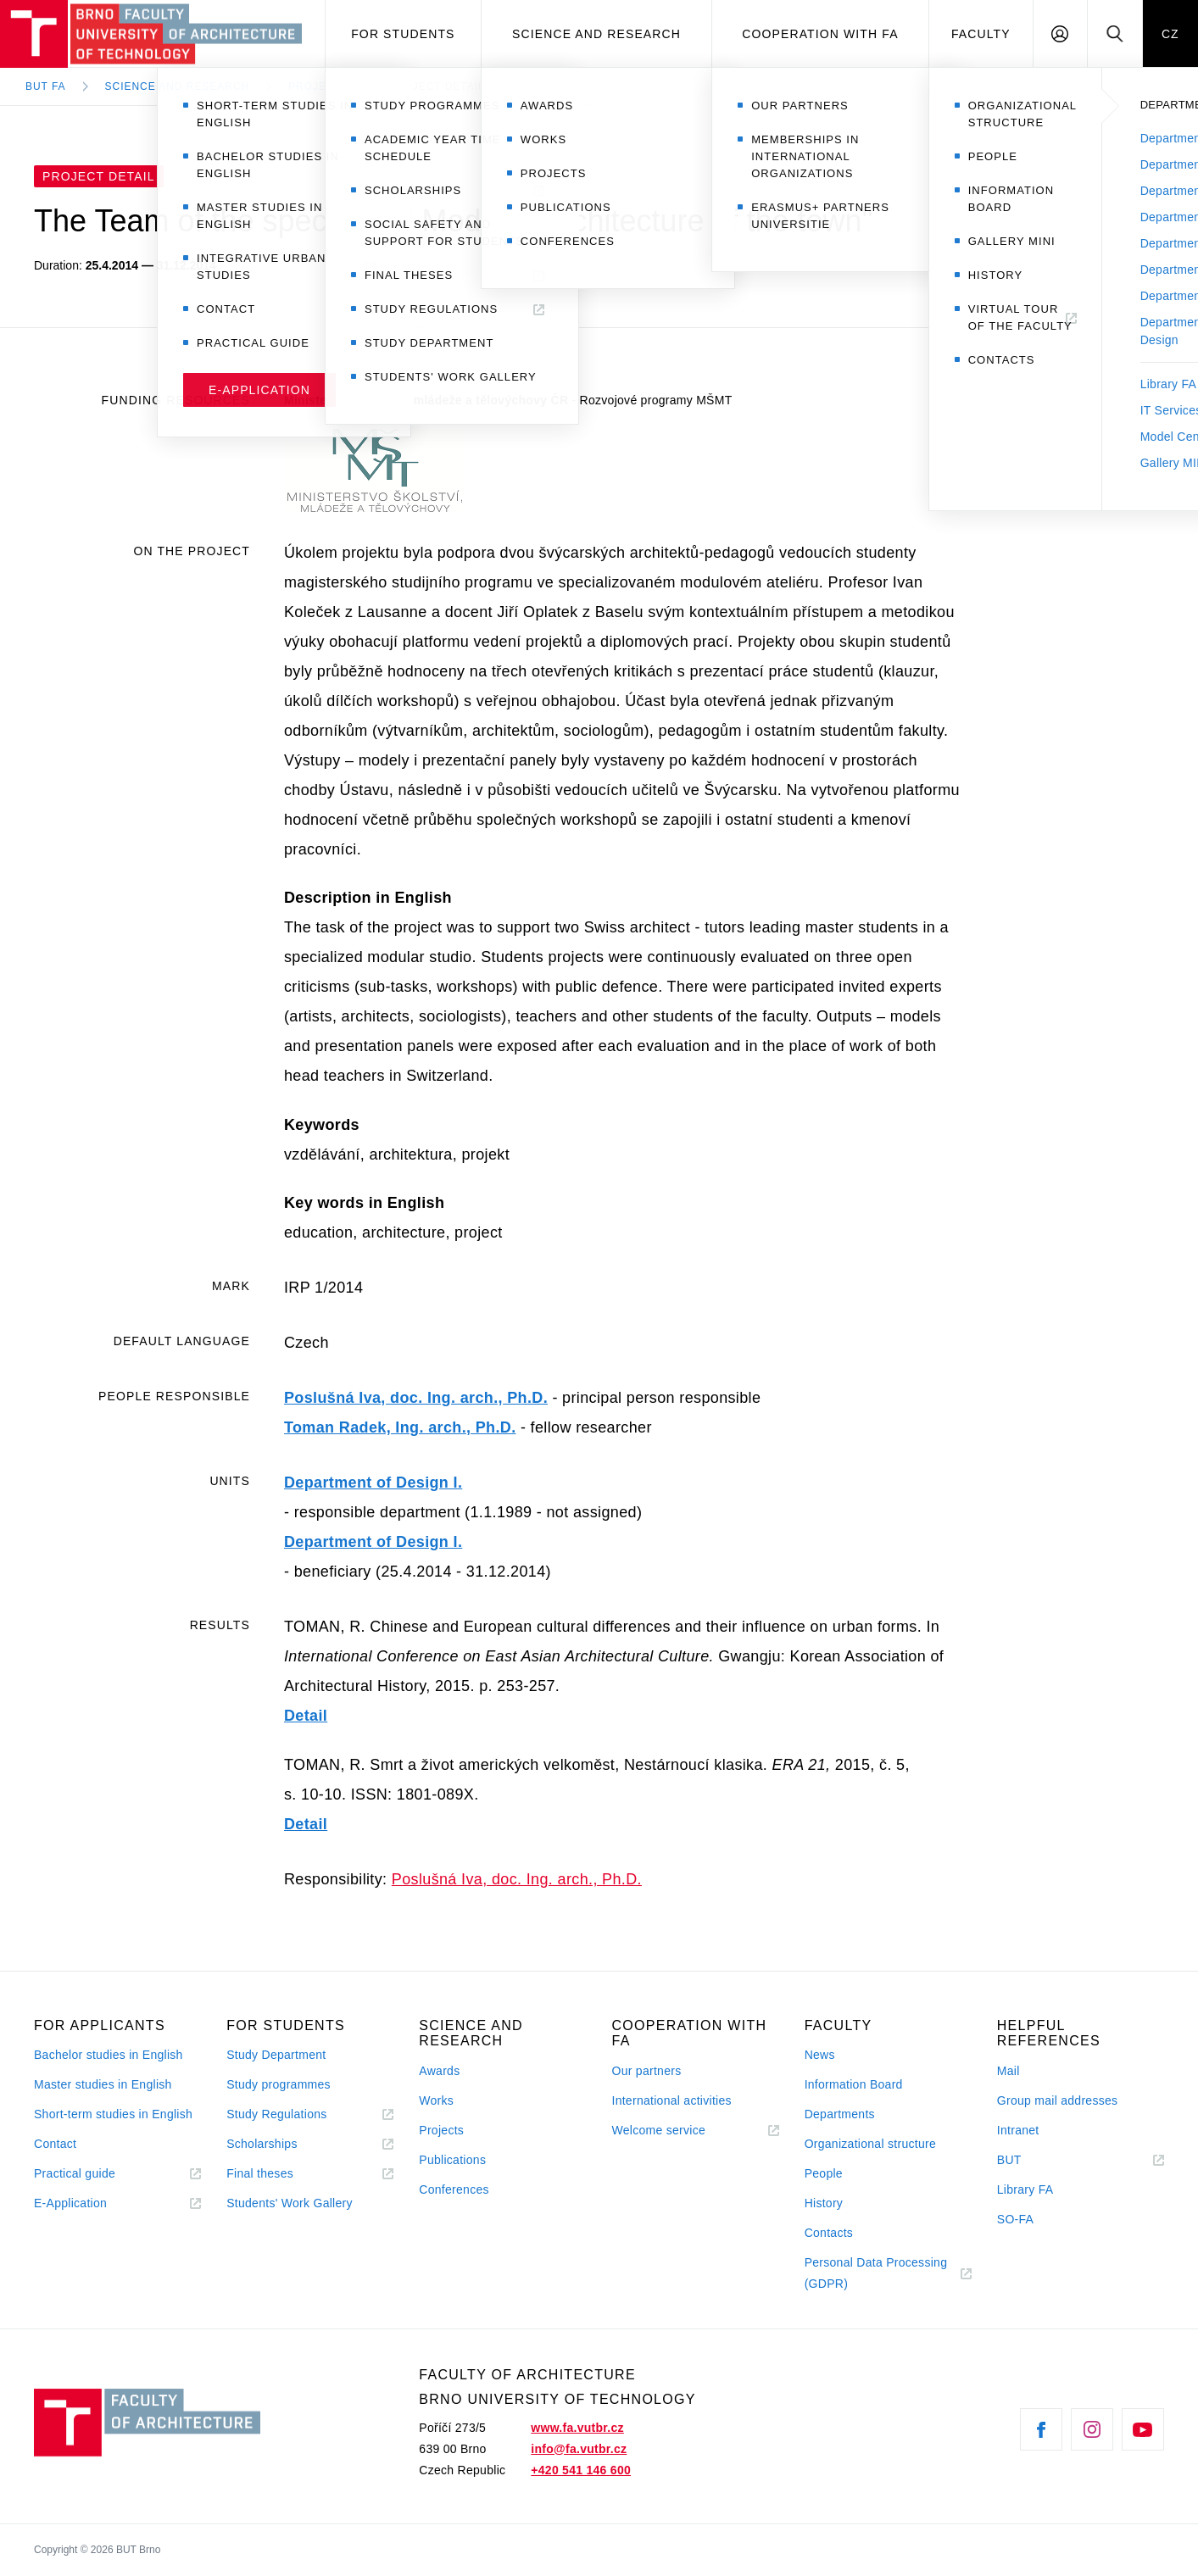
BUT (1033, 2160)
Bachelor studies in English (108, 2054)
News (820, 2054)
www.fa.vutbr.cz (577, 2427)
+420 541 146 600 (581, 2470)
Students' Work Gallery (289, 2203)
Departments (840, 2114)
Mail (1008, 2071)
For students (402, 34)
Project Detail (436, 86)
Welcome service (658, 2130)
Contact (55, 2143)
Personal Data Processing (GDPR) (876, 2273)
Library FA (1025, 2189)
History (824, 2203)
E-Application (70, 2203)
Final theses (259, 2173)
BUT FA (45, 86)
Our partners (646, 2071)
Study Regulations (276, 2114)
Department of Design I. (373, 1482)
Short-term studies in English (113, 2114)
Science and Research (596, 34)
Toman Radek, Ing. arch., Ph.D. (400, 1427)
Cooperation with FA (820, 34)
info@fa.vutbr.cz (579, 2449)
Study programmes (278, 2084)
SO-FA (1015, 2219)
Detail (305, 1715)
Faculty (981, 34)
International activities (671, 2100)
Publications (452, 2160)
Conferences (453, 2189)
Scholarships (262, 2143)
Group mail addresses (1057, 2100)
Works (436, 2100)
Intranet (1018, 2130)
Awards (439, 2071)
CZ (1170, 34)
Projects (318, 86)
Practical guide (74, 2173)
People (824, 2173)
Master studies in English (103, 2084)
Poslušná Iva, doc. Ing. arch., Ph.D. (416, 1397)
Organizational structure (870, 2143)
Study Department (276, 2054)
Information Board (854, 2084)
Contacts (829, 2232)
